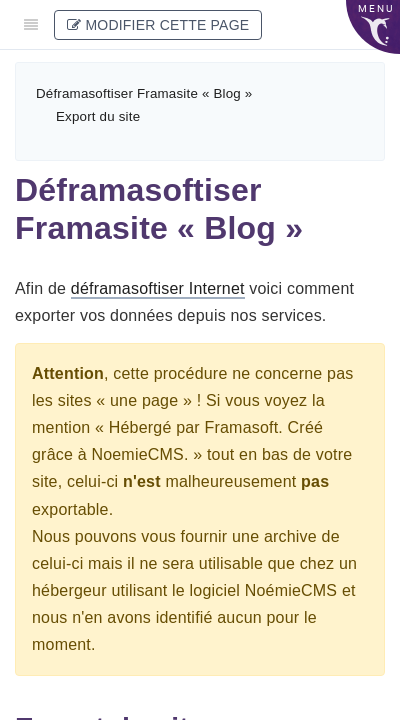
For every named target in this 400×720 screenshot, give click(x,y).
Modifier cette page (158, 25)
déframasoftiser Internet (158, 288)
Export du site (98, 116)
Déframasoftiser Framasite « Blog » (144, 93)
